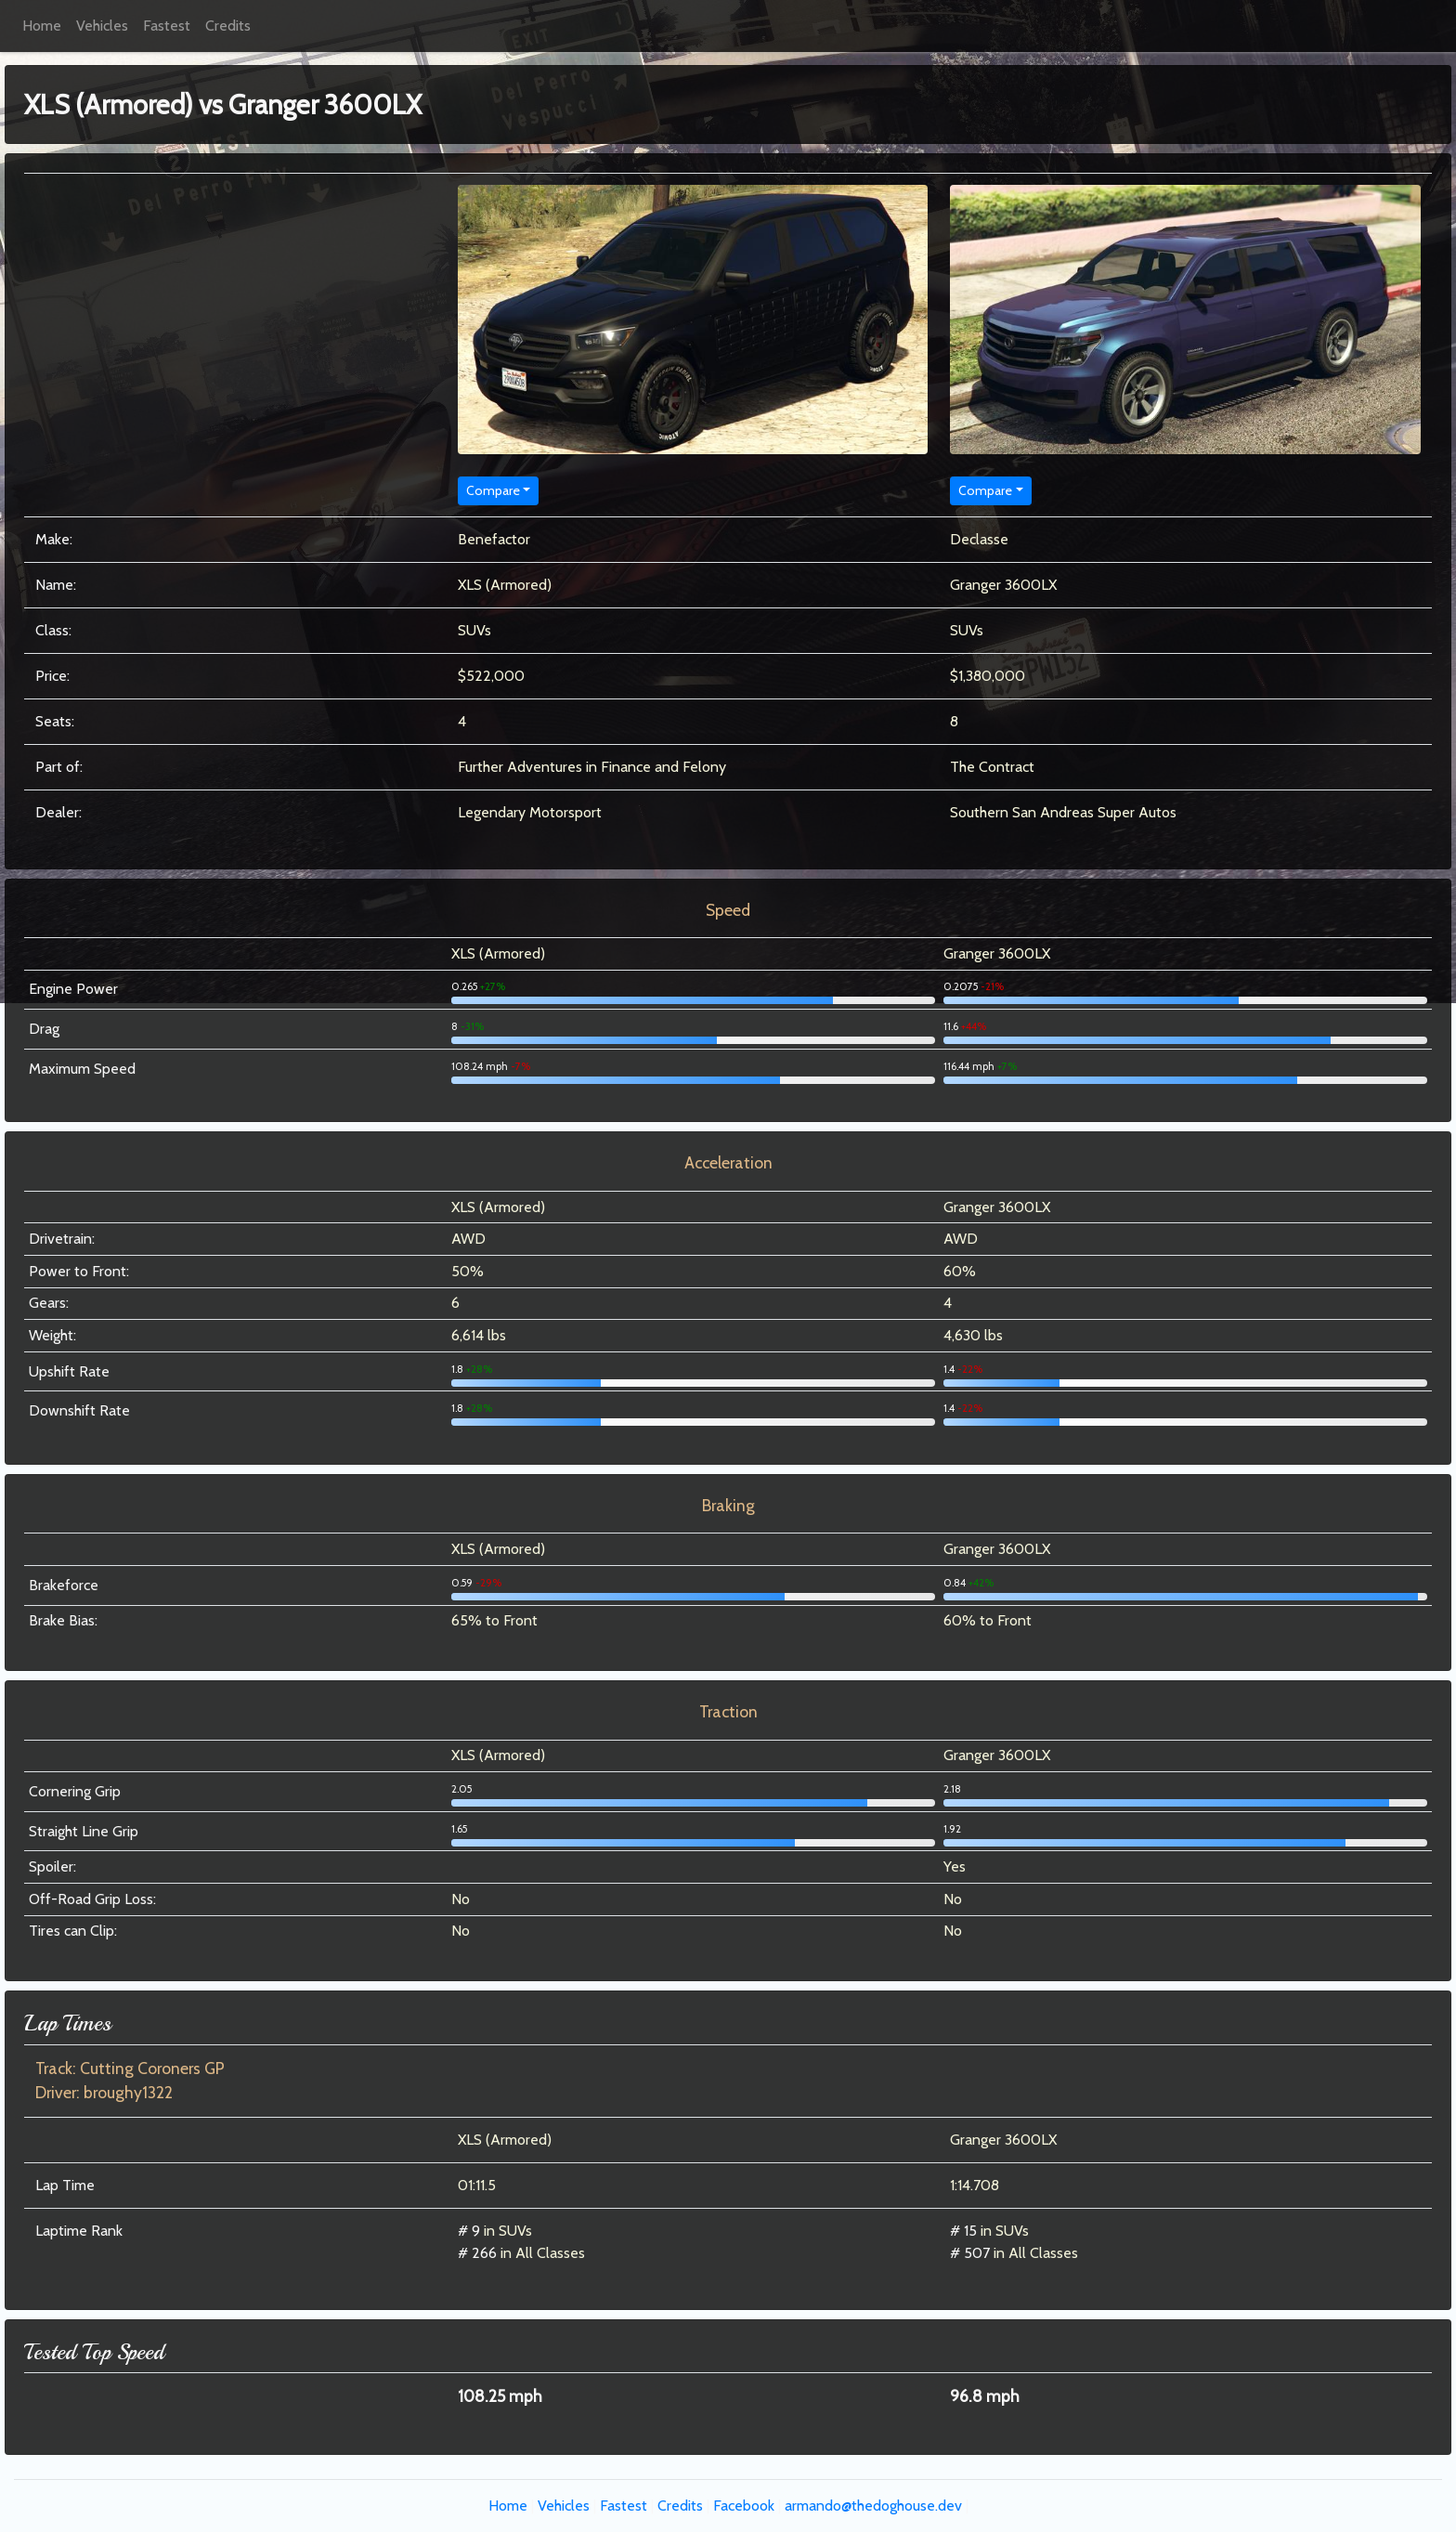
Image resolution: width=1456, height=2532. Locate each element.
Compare (493, 490)
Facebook (743, 2505)
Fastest (166, 25)
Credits (228, 25)
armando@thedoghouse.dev (873, 2505)
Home (41, 25)
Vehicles (102, 25)
